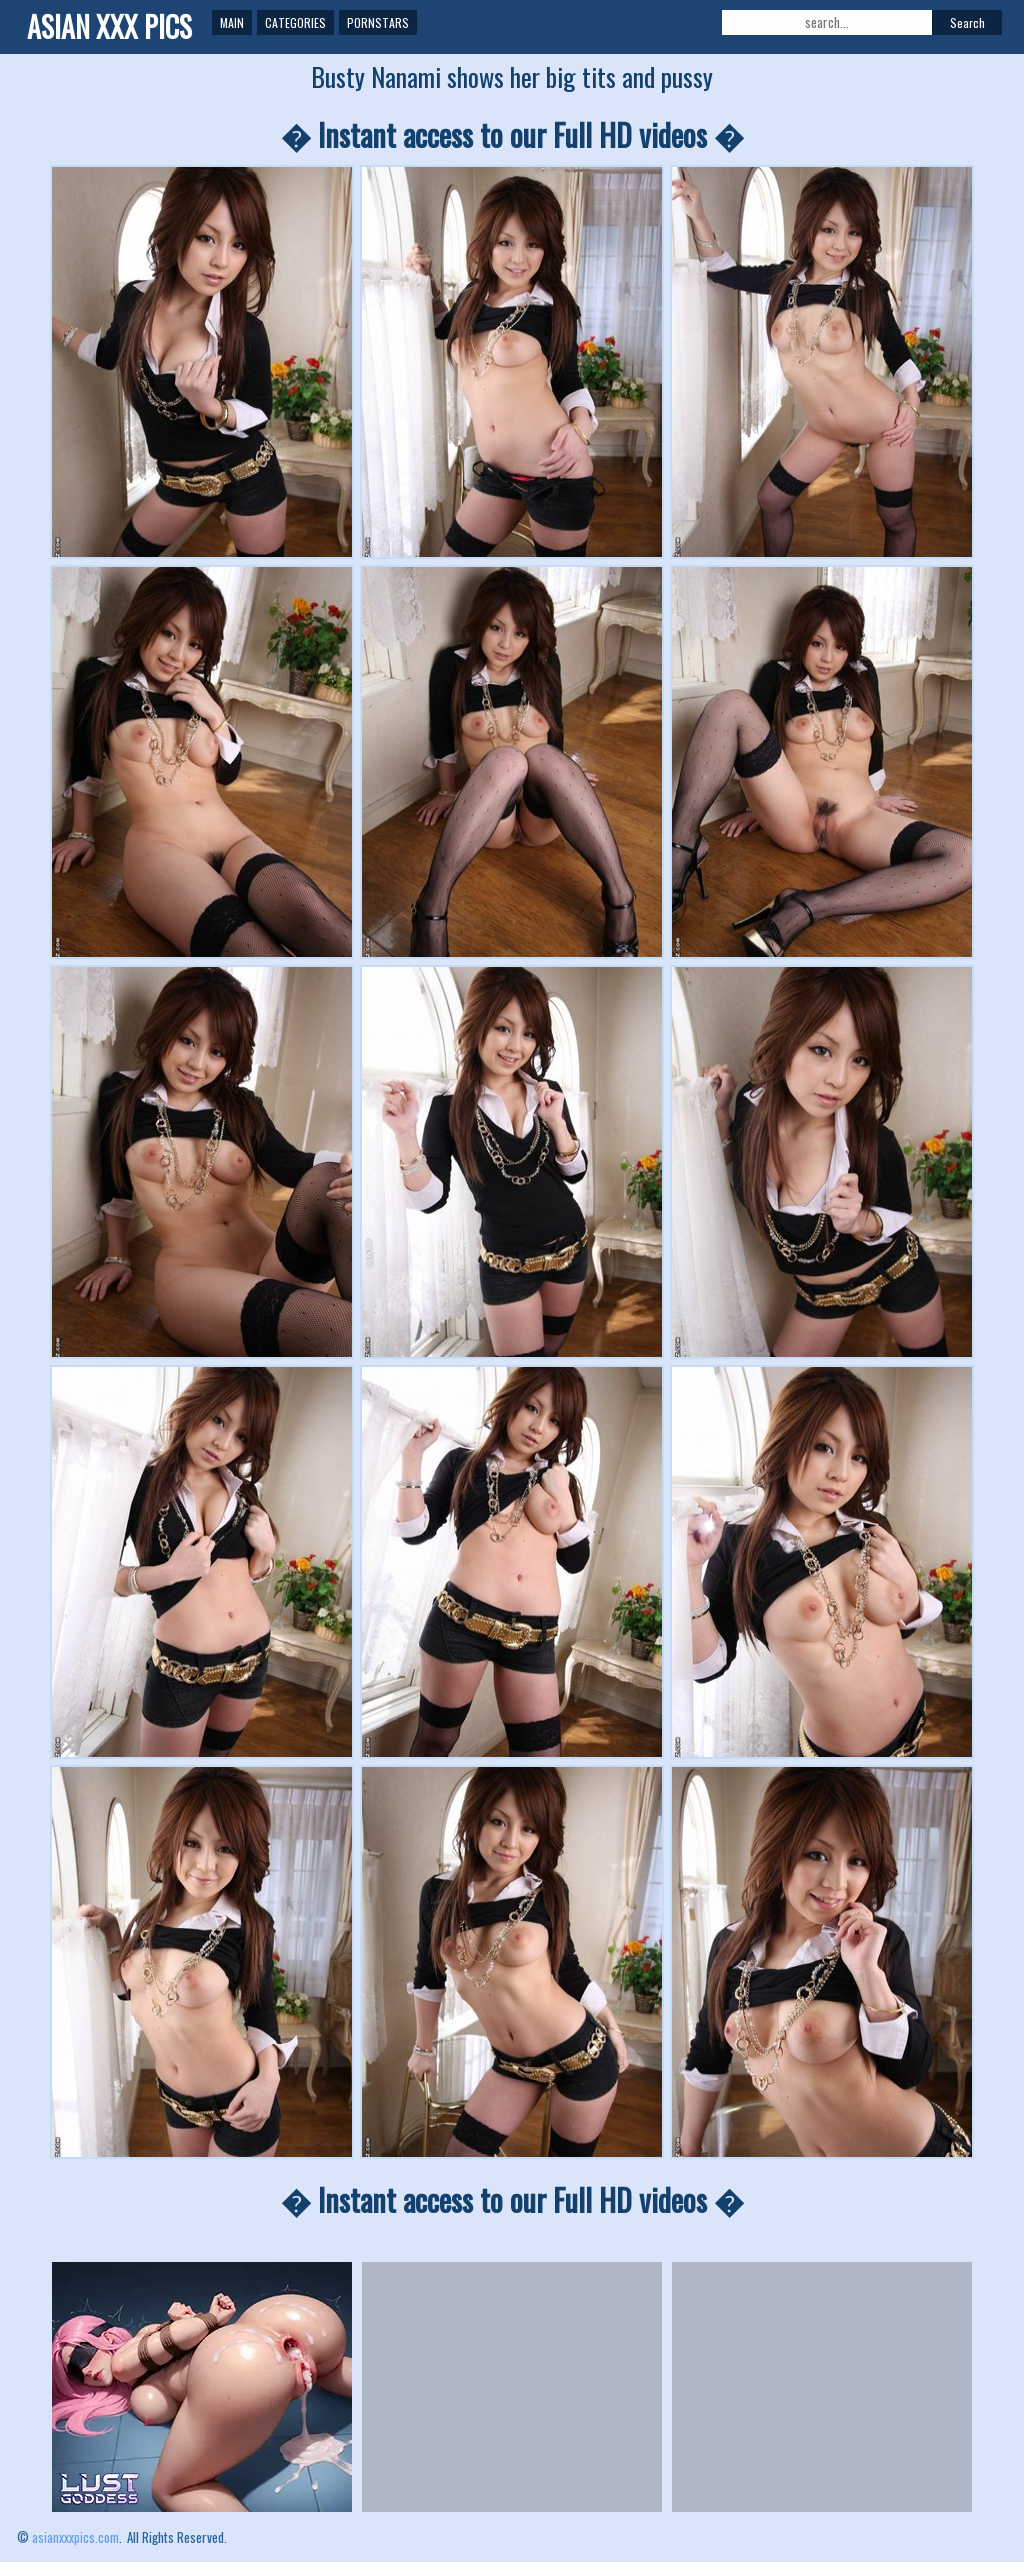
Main (232, 22)
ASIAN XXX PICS (109, 26)
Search (967, 22)
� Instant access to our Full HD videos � (512, 134)
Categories (295, 22)
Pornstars (378, 22)
